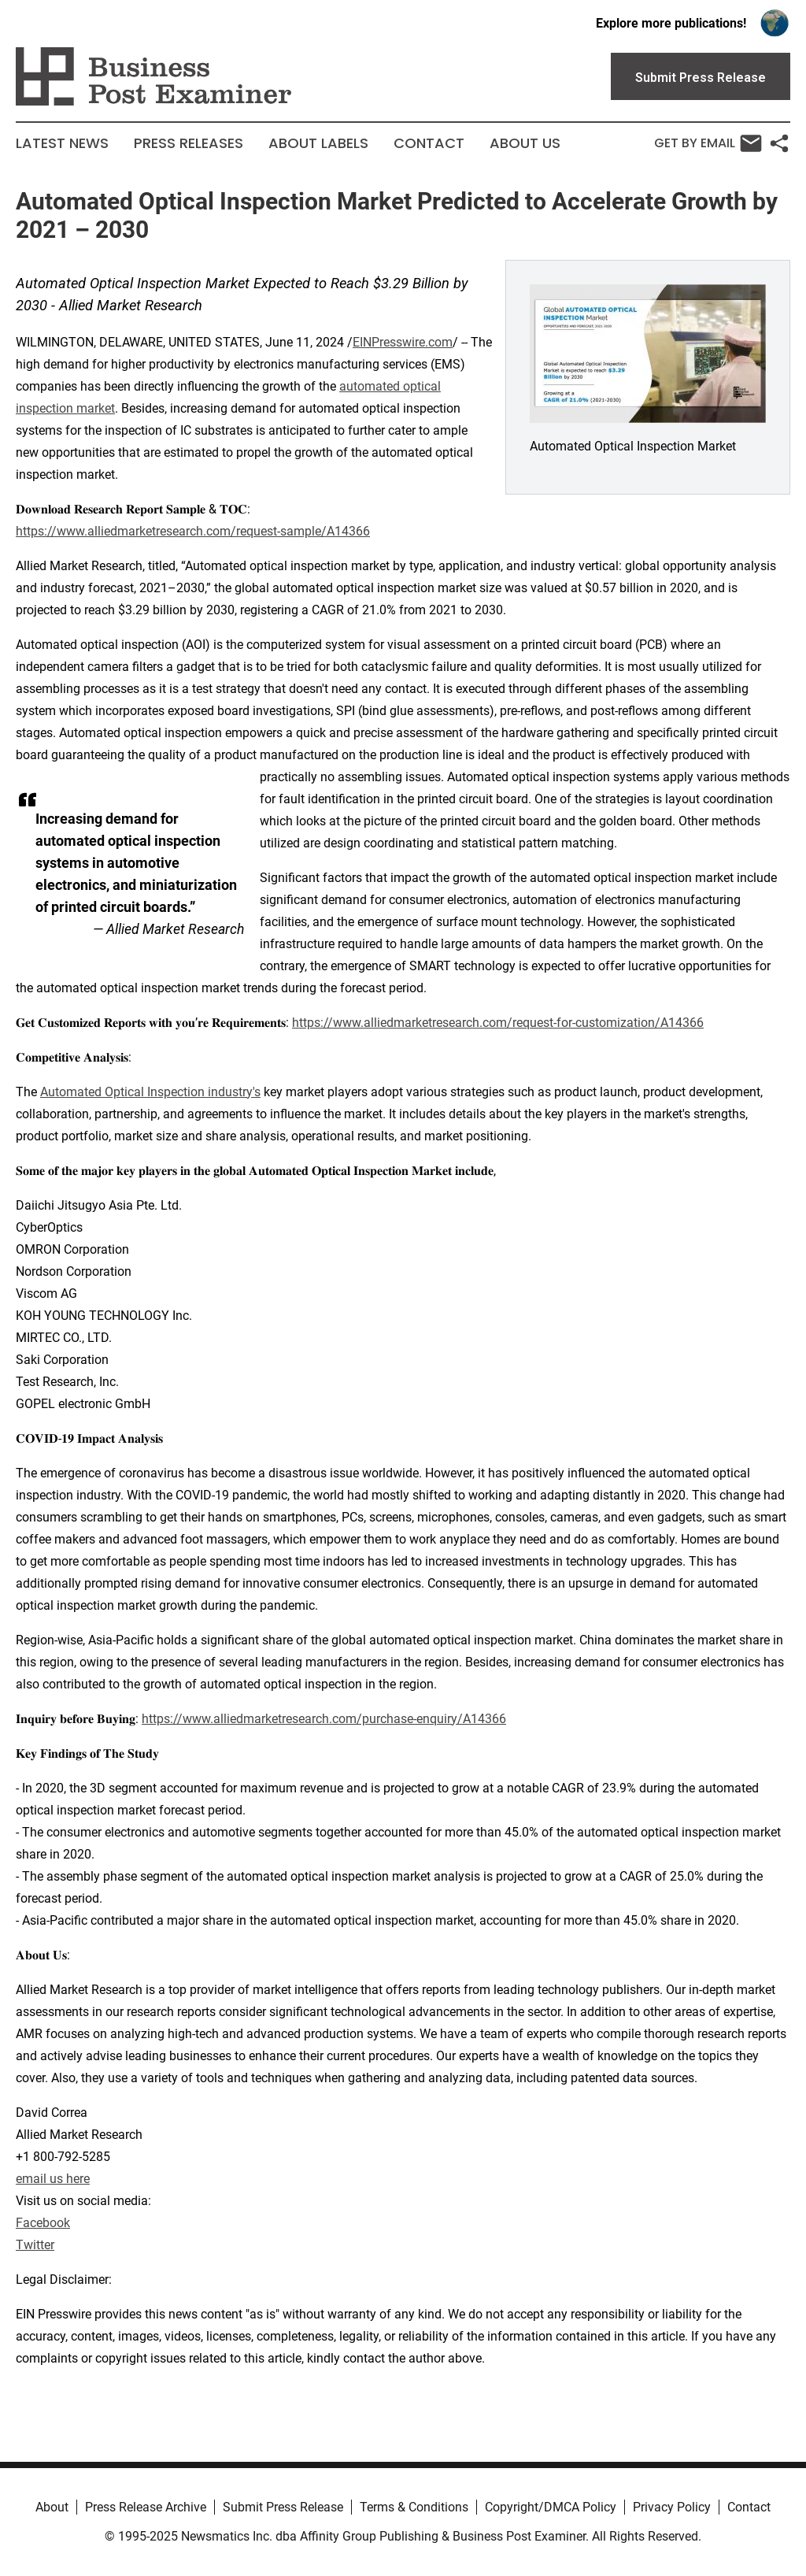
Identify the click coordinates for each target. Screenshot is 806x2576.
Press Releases (188, 143)
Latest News (62, 143)
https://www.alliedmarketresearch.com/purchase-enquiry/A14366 (324, 1718)
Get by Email (708, 143)
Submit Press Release (283, 2507)
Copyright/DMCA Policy (550, 2507)
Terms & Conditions (414, 2507)
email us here (53, 2178)
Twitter (35, 2244)
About (51, 2507)
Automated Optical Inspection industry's (150, 1091)
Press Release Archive (145, 2507)
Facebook (43, 2222)
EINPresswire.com (403, 342)
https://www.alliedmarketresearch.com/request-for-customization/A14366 (498, 1022)
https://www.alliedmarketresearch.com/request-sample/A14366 (193, 531)
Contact (429, 143)
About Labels (318, 143)
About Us (525, 143)
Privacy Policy (672, 2507)
